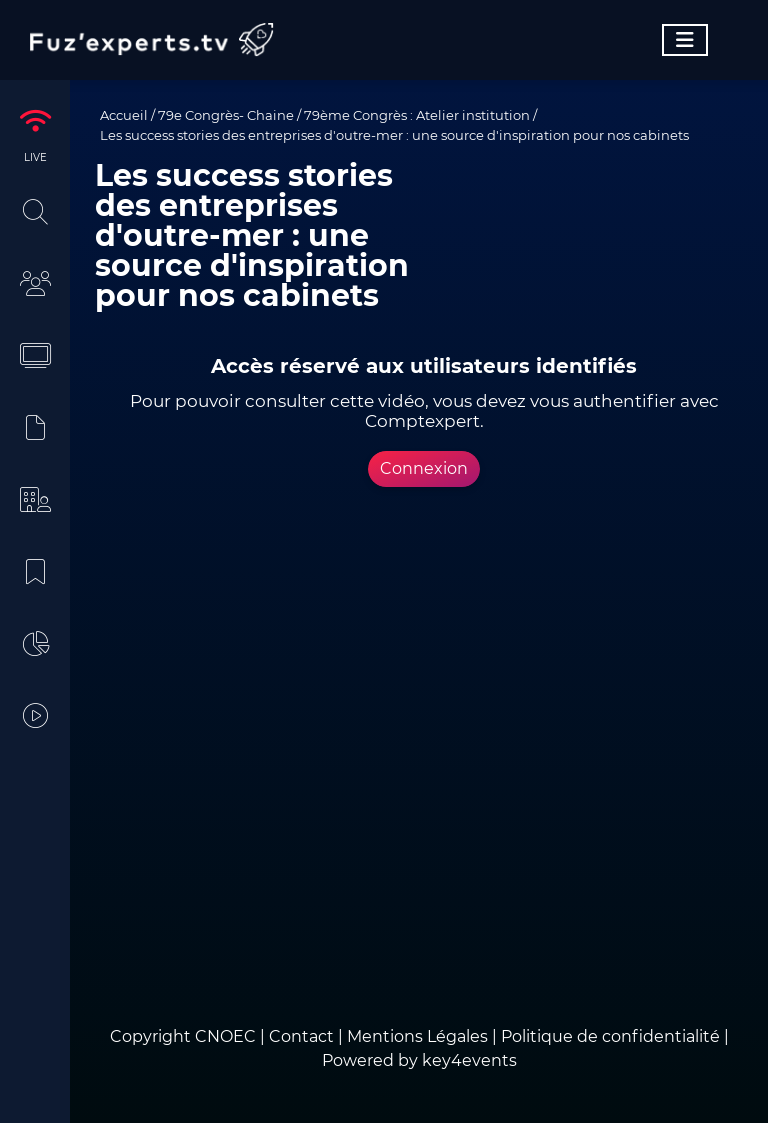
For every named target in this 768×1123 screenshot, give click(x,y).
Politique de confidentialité (610, 1036)
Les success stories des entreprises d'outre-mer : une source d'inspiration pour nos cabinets (394, 135)
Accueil (124, 115)
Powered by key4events (419, 1060)
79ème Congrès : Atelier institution (417, 115)
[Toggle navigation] (685, 40)
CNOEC (225, 1036)
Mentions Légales (417, 1036)
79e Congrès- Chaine (226, 115)
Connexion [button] (424, 468)
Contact (303, 1036)
